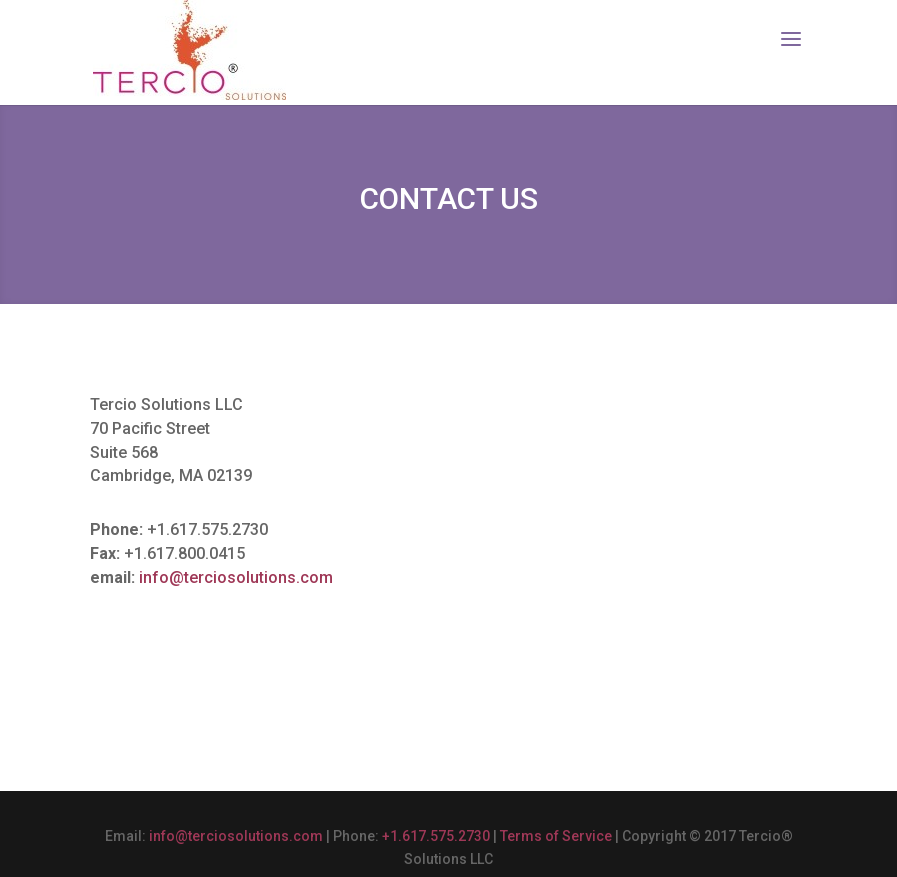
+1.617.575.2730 (436, 836)
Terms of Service (556, 836)
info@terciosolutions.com (236, 577)
